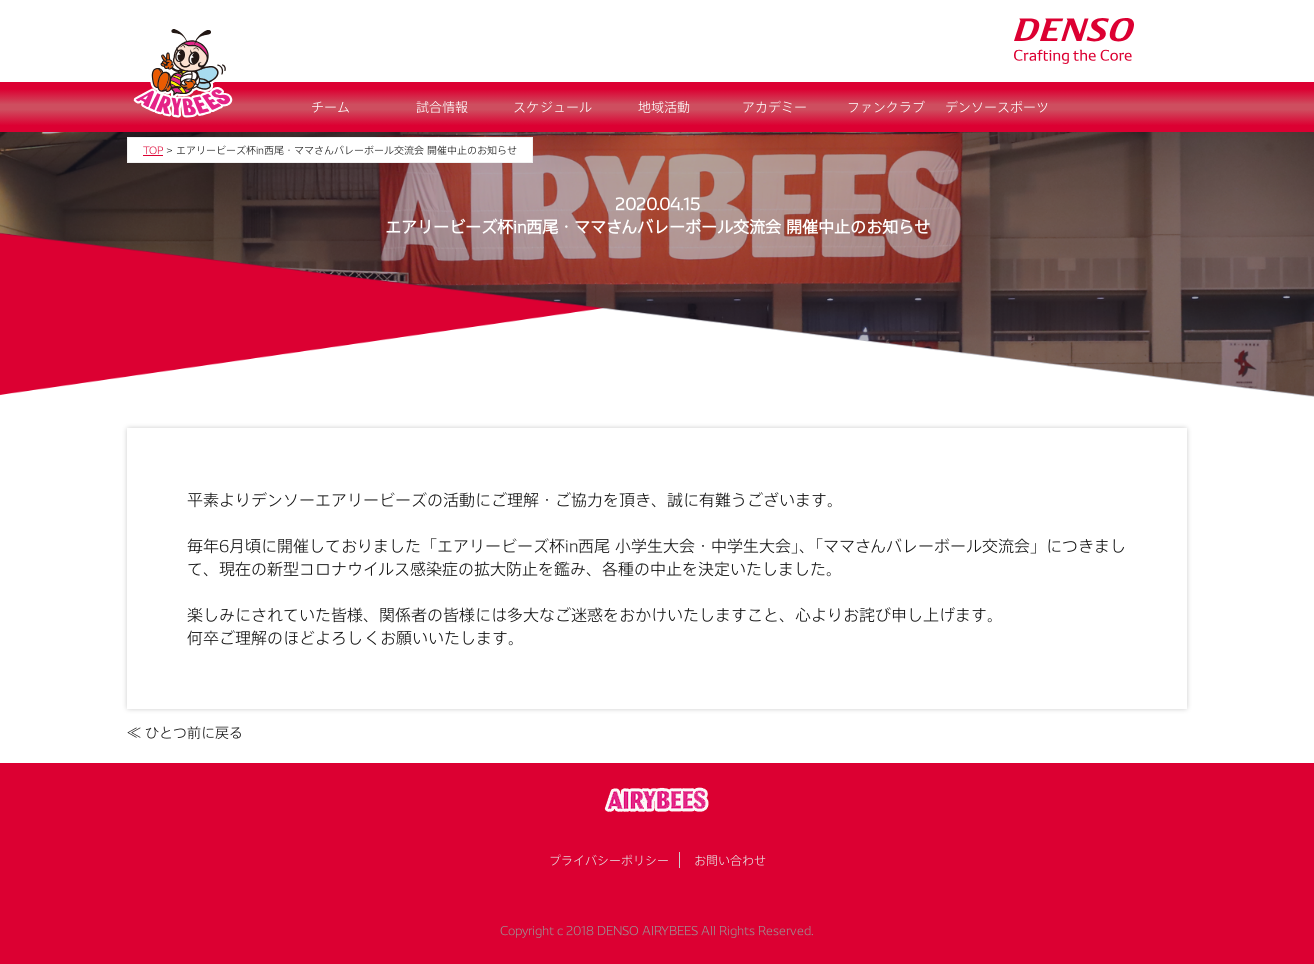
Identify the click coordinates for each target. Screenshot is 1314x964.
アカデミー (774, 107)
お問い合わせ (730, 860)
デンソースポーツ (997, 107)
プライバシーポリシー (609, 860)
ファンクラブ (886, 107)
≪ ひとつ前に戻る (185, 732)
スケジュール (552, 107)
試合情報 (442, 107)
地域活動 (664, 107)
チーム (330, 107)
